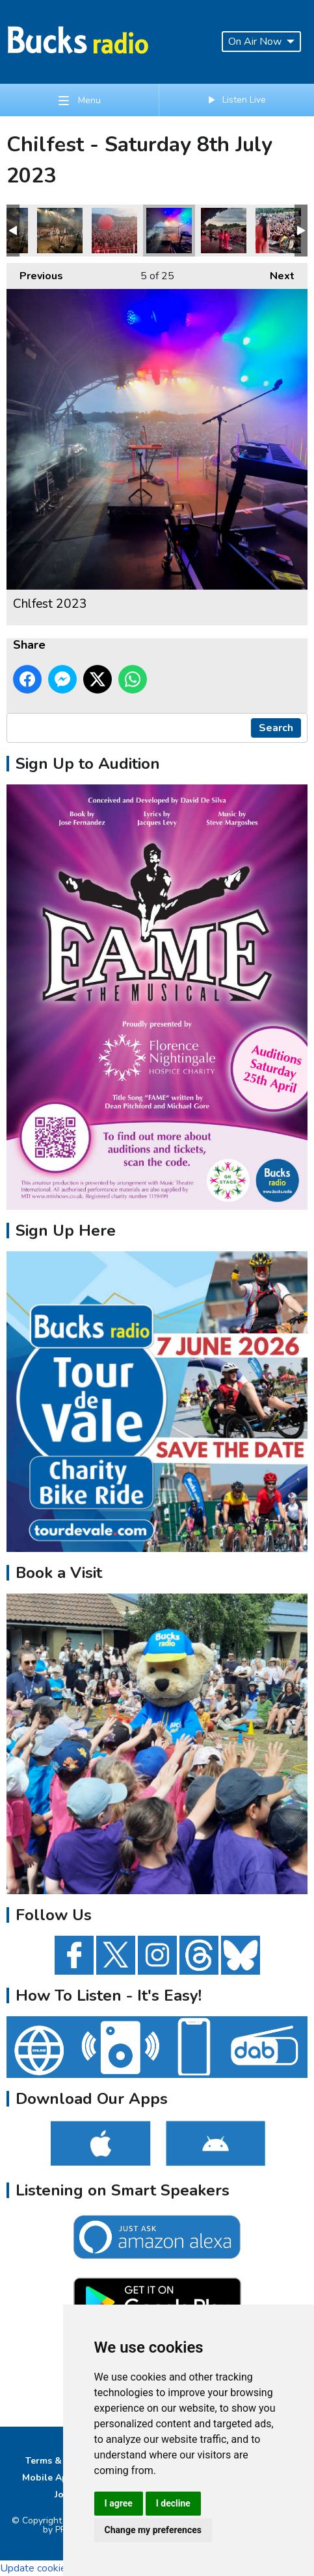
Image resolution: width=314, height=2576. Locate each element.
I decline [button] (173, 2503)
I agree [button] (119, 2503)
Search (276, 728)
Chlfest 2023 (60, 230)
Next (275, 273)
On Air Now (261, 41)
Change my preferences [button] (153, 2530)
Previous (35, 273)
